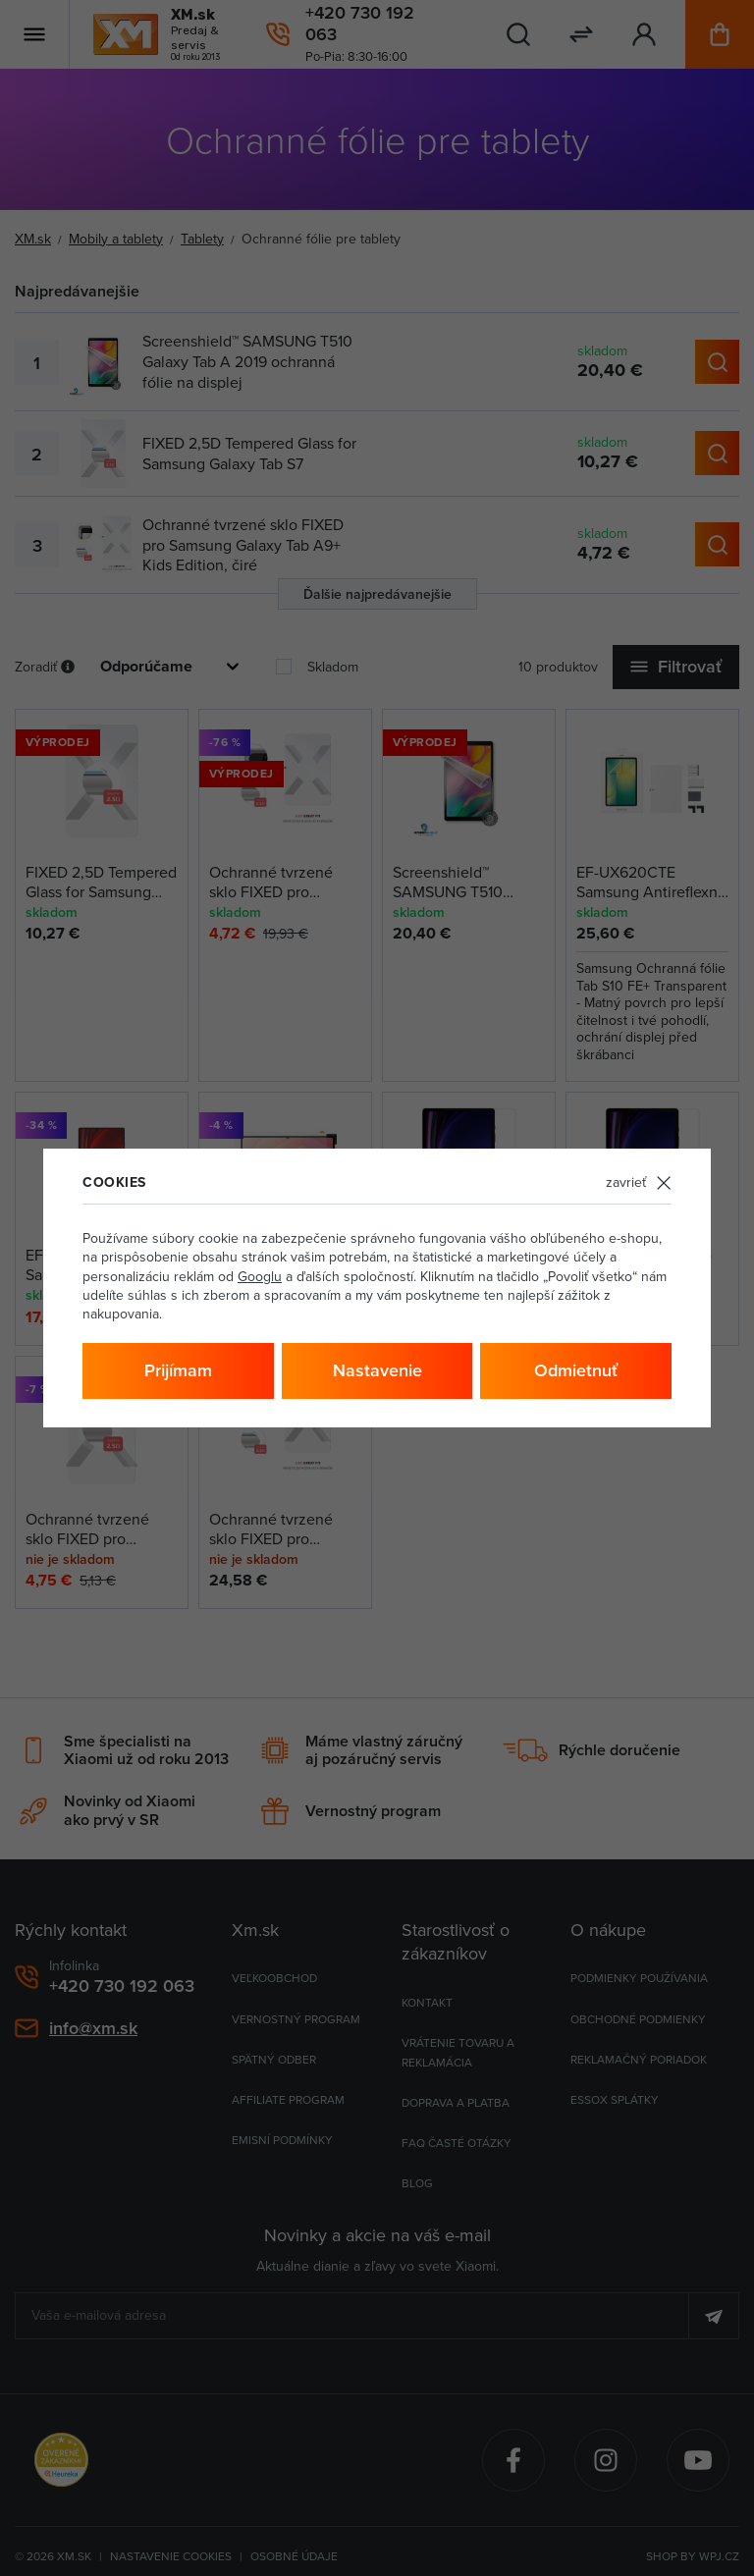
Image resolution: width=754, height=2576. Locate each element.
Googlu (260, 1276)
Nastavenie (377, 1370)
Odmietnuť (576, 1370)
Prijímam (178, 1370)
